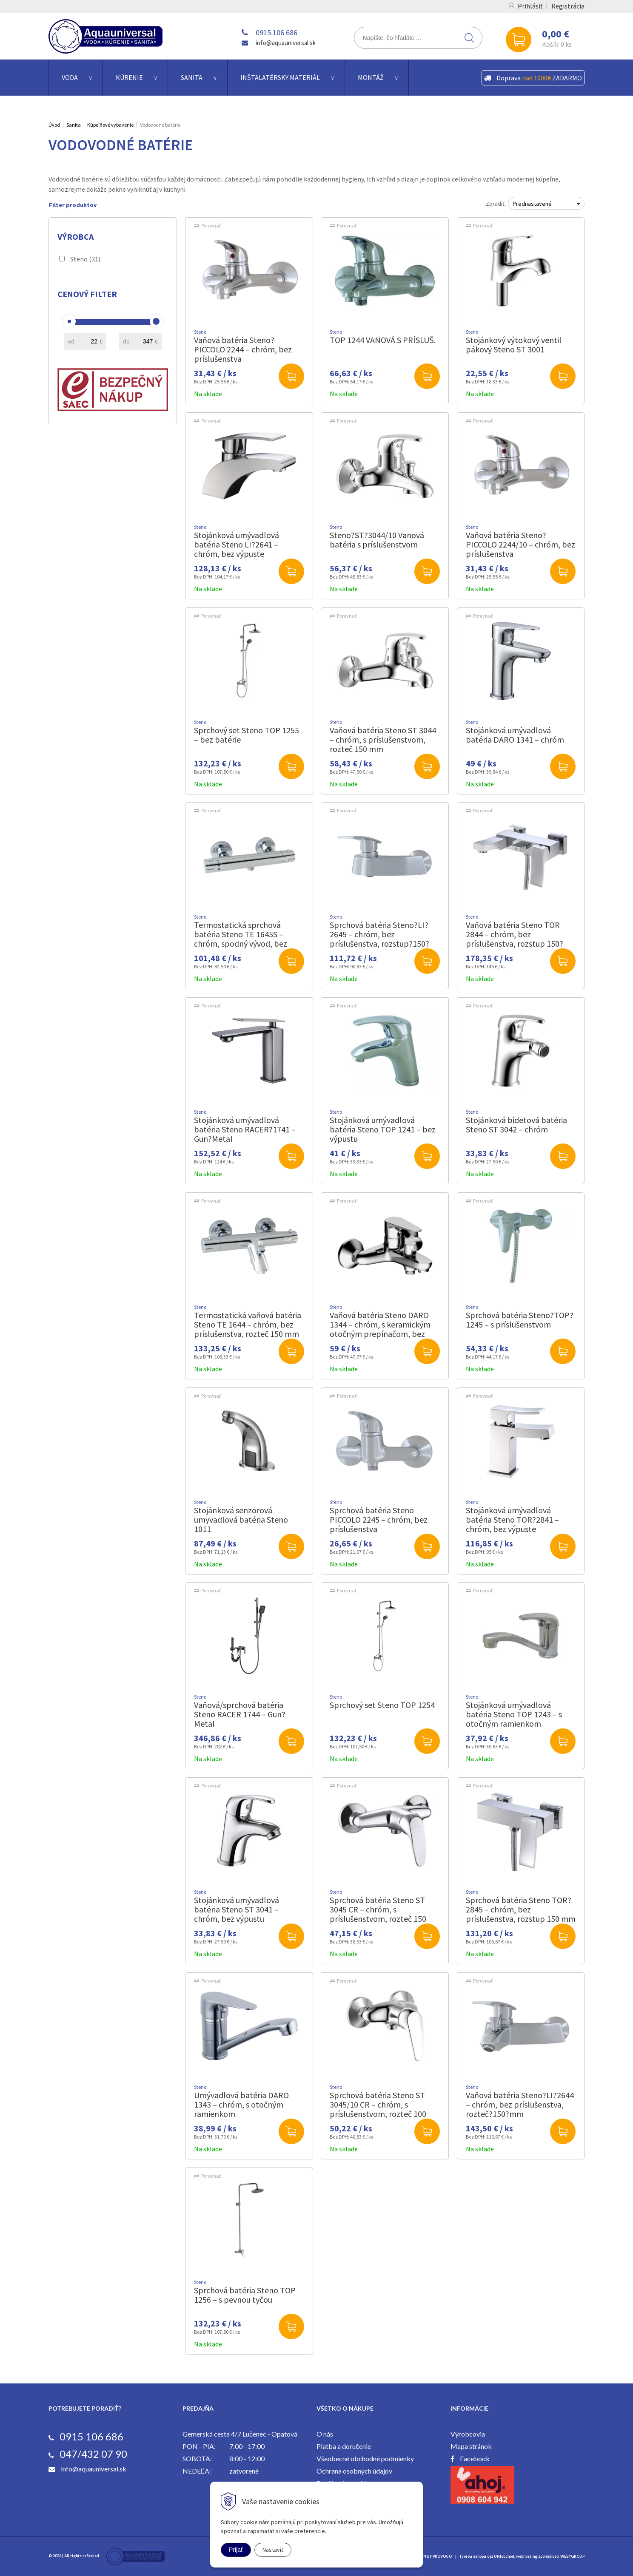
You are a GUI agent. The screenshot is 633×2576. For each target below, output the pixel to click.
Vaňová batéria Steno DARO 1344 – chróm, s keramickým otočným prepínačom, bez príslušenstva (380, 1329)
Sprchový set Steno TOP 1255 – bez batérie (246, 735)
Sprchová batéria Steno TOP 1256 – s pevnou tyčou (245, 2295)
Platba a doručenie (343, 2446)
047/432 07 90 (93, 2454)
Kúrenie (129, 77)
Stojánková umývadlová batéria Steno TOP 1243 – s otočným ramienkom (514, 1714)
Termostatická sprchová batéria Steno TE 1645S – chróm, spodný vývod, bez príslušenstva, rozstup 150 (241, 938)
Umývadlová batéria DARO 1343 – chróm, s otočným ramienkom (241, 2104)
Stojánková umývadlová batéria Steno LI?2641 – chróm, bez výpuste (236, 544)
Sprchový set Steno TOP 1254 (382, 1704)
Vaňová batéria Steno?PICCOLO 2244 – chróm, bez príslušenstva (243, 349)
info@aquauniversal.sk (286, 43)
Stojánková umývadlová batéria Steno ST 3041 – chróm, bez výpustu (236, 1909)
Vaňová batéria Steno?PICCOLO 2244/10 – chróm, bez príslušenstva (520, 544)
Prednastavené (532, 203)
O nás (324, 2434)
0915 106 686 (276, 32)
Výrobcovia (468, 2434)
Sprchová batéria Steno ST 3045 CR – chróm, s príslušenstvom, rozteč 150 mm (378, 1914)
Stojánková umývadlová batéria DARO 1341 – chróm (515, 735)
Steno (85, 259)
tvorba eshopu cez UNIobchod (487, 2556)
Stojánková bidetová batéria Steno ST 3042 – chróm (516, 1125)
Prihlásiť (530, 6)
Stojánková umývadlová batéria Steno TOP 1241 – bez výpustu (383, 1129)
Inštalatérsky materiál (280, 77)
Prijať (236, 2549)
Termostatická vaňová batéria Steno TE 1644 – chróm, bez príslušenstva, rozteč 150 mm (247, 1324)
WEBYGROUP (572, 2556)
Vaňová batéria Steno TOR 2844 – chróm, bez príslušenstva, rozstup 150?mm (514, 938)
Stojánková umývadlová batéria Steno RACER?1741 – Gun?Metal (245, 1129)
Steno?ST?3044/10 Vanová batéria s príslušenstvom (377, 540)
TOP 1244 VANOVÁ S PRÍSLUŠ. (383, 340)
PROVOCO (442, 2556)
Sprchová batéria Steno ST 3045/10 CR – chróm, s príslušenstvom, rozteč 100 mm (378, 2109)
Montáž (371, 77)
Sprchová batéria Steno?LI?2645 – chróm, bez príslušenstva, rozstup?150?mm (379, 938)
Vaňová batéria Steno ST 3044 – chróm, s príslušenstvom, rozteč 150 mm (383, 739)
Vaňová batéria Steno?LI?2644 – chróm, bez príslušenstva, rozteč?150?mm (520, 2104)
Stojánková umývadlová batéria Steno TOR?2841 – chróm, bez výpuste (512, 1519)
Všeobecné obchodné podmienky (365, 2458)
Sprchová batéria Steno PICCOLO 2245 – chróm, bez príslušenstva (379, 1519)
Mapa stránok (471, 2446)
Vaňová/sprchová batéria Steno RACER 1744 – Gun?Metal (239, 1714)
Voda (70, 77)
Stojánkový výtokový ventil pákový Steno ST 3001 (514, 345)
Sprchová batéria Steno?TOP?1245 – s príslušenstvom (519, 1320)
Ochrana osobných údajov (354, 2471)
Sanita (191, 77)
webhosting (526, 2556)
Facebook (475, 2458)
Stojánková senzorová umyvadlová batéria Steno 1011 (241, 1519)
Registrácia (568, 6)
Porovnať (211, 225)
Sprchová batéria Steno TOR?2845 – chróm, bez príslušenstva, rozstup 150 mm (521, 1909)
